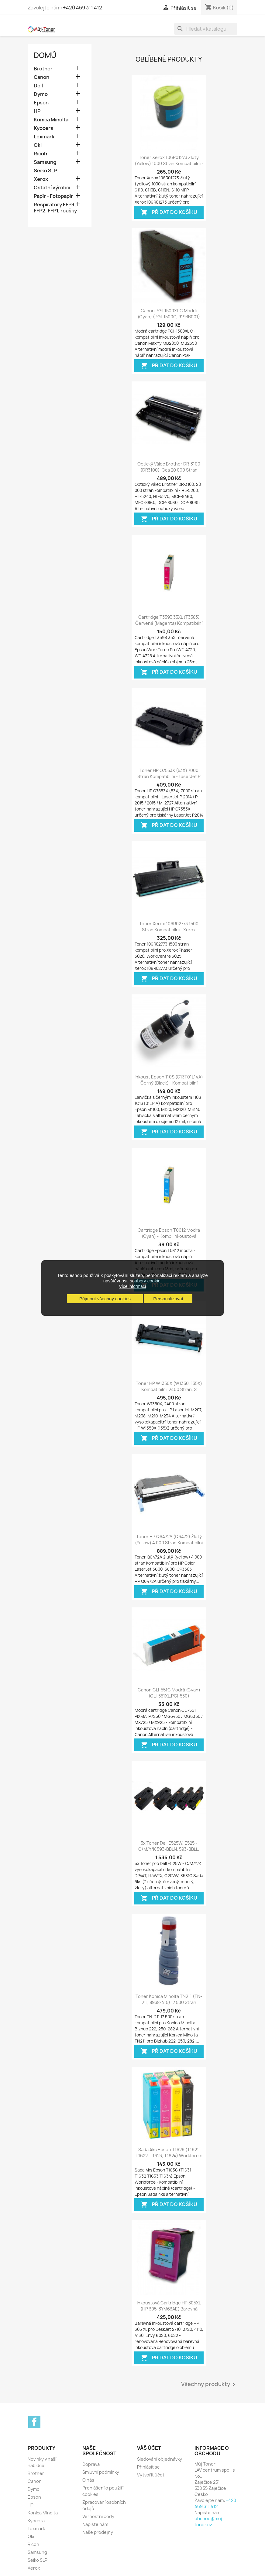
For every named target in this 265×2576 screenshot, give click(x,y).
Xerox (41, 179)
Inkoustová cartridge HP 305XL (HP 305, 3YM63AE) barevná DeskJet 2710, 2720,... (169, 2309)
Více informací (132, 1286)
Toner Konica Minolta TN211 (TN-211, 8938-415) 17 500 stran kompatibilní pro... (169, 2002)
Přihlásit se (148, 2467)
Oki (38, 145)
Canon (41, 77)
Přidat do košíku (169, 212)
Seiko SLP (45, 171)
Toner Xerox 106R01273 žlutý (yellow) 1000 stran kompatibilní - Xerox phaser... (169, 163)
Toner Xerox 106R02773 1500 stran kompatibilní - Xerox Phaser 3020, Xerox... (168, 930)
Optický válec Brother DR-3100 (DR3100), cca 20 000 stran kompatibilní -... (168, 470)
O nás (88, 2480)
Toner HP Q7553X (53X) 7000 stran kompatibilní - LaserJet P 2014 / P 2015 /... (169, 776)
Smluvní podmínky (100, 2472)
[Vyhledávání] (205, 29)
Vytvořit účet (150, 2475)
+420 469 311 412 (82, 7)
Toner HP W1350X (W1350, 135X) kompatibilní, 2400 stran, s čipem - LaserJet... (169, 1389)
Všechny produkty (209, 2384)
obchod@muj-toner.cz (209, 2521)
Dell (38, 86)
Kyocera (43, 128)
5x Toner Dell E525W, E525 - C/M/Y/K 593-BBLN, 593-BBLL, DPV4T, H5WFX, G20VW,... (168, 1849)
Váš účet (149, 2448)
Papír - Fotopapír (53, 196)
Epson (41, 103)
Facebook (34, 2422)
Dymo (41, 94)
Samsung (45, 162)
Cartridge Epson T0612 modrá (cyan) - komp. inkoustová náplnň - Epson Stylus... (169, 1236)
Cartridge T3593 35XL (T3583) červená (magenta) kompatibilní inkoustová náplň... (168, 623)
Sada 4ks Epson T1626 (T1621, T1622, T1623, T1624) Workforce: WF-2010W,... (169, 2156)
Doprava (91, 2464)
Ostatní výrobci (52, 187)
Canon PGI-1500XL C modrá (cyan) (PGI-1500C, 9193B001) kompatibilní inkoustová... (169, 317)
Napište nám (95, 2524)
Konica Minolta (51, 120)
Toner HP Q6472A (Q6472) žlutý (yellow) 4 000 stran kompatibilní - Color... (169, 1543)
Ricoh (40, 154)
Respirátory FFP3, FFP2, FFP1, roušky (55, 207)
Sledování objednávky (159, 2459)
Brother (43, 69)
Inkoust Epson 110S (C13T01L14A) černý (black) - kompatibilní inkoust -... (169, 1083)
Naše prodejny (97, 2532)
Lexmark (44, 137)
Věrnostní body (98, 2516)
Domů (45, 55)
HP (37, 111)
